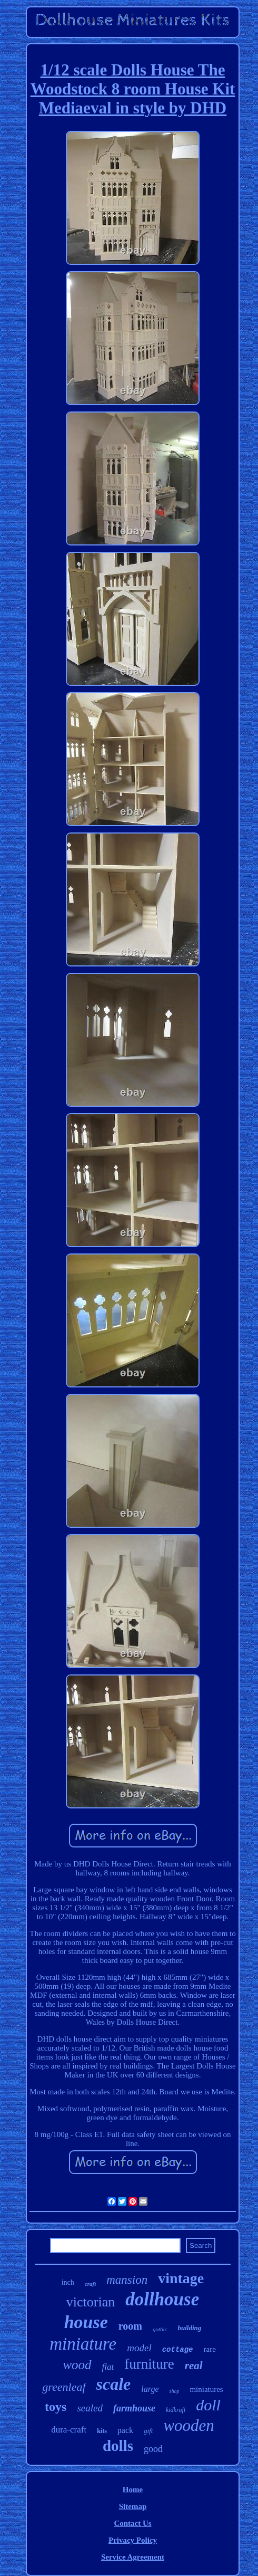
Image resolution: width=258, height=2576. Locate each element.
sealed (90, 2408)
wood (77, 2365)
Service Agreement (132, 2557)
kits (102, 2431)
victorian (90, 2302)
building (190, 2328)
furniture (149, 2364)
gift (148, 2431)
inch (68, 2282)
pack (125, 2430)
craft (90, 2284)
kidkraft (175, 2410)
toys (55, 2407)
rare (210, 2349)
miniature (82, 2343)
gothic (160, 2329)
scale (113, 2383)
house (86, 2322)
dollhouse (162, 2299)
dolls (118, 2445)
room (130, 2326)
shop (174, 2391)
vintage (181, 2278)
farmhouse (134, 2408)
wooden (188, 2425)
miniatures (206, 2389)
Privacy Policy (132, 2540)
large (149, 2389)
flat (108, 2367)
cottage (177, 2349)
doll (208, 2405)
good (153, 2449)
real (194, 2365)
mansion (126, 2279)
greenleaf (63, 2386)
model (139, 2347)
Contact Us (132, 2523)
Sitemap (133, 2506)
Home (133, 2489)
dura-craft (68, 2430)
